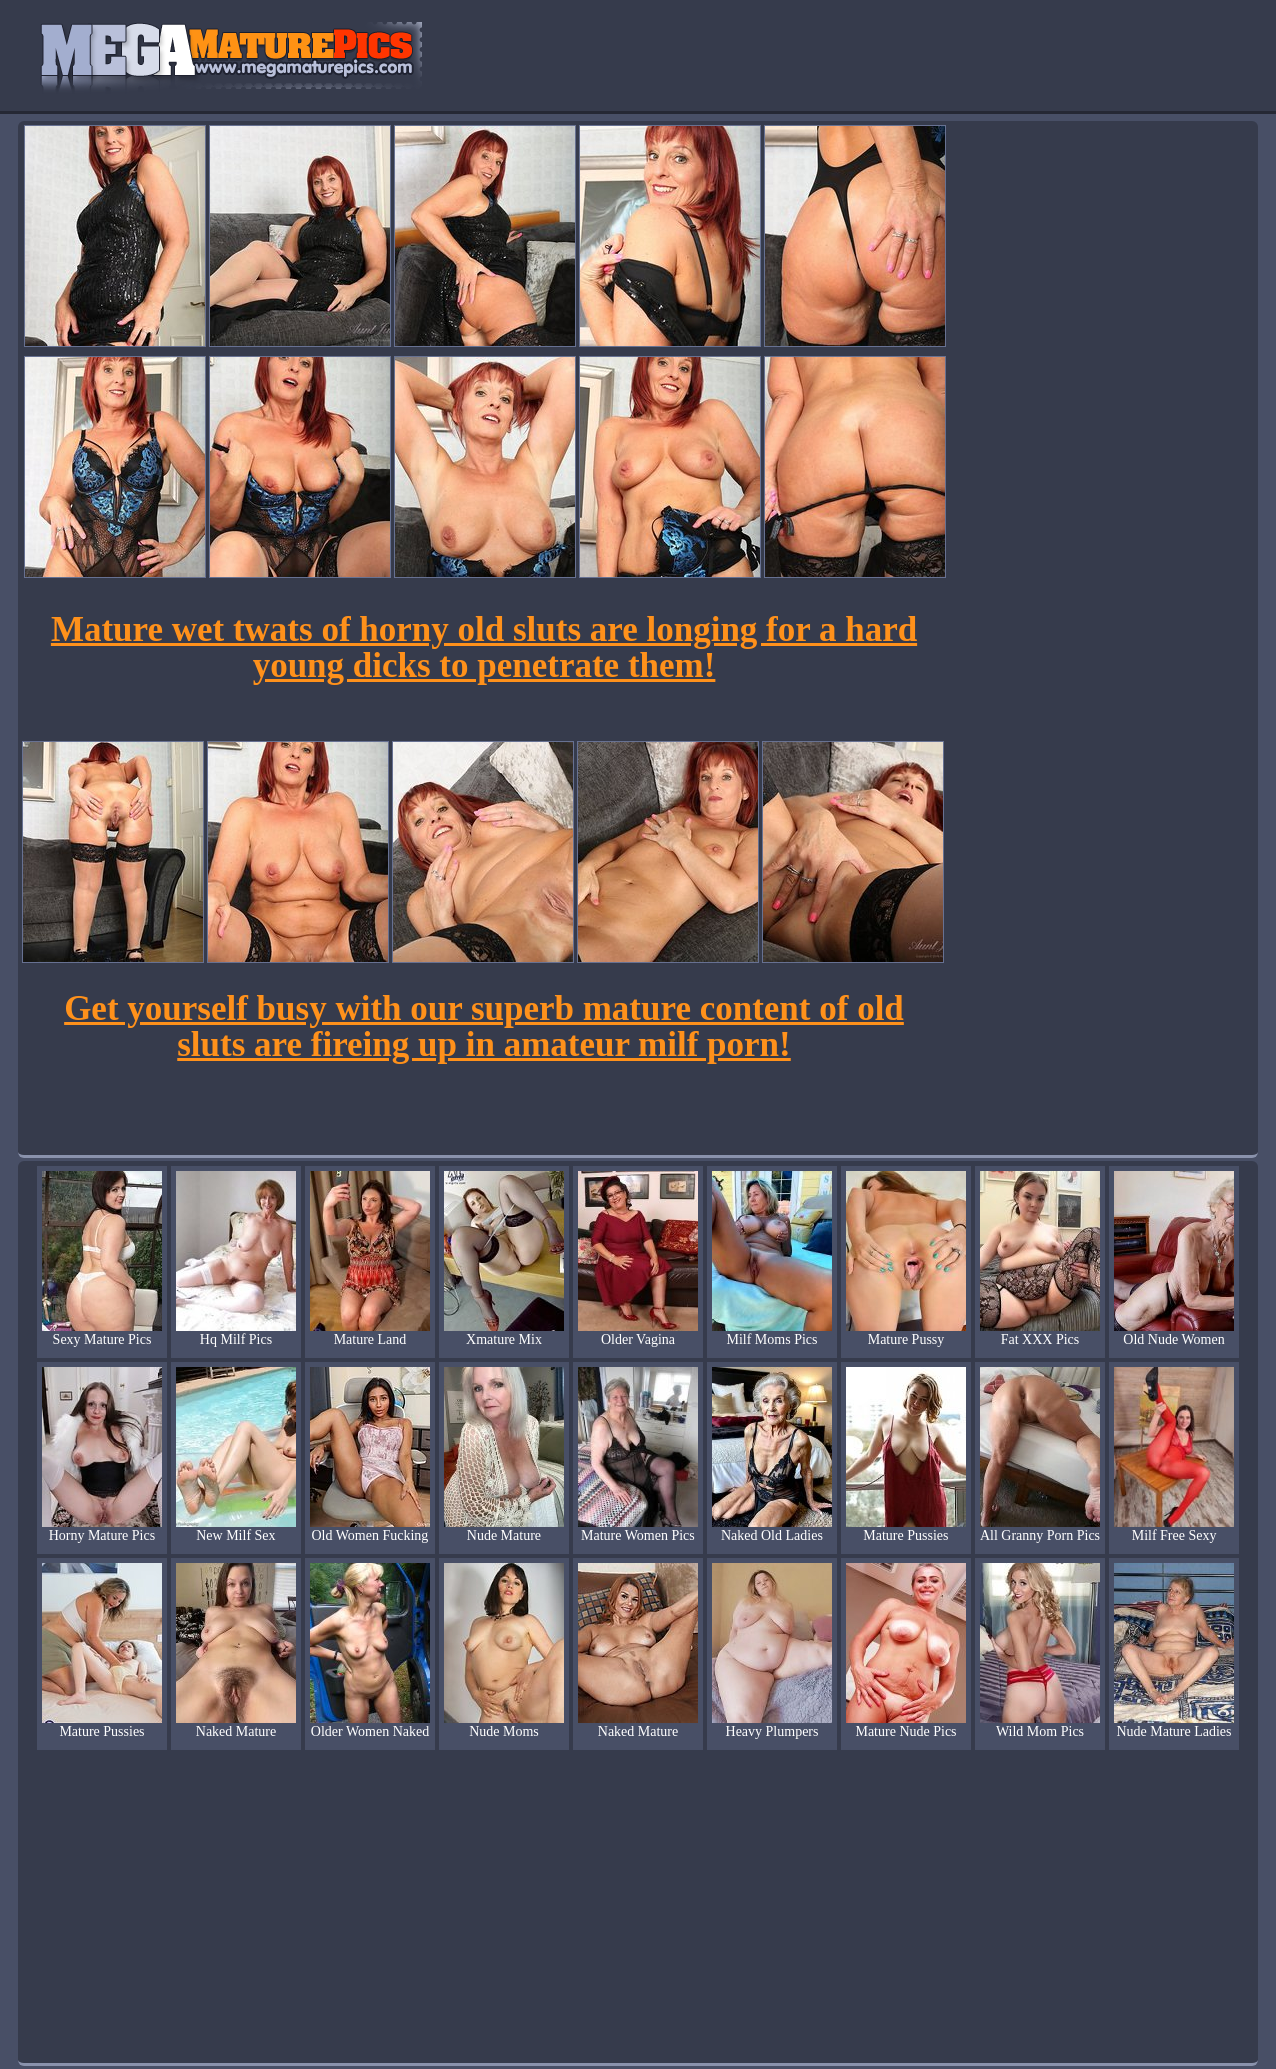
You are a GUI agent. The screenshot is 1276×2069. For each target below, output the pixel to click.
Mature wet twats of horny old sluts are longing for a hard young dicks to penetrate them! (484, 647)
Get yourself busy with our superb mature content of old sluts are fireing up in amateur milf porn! (484, 1026)
